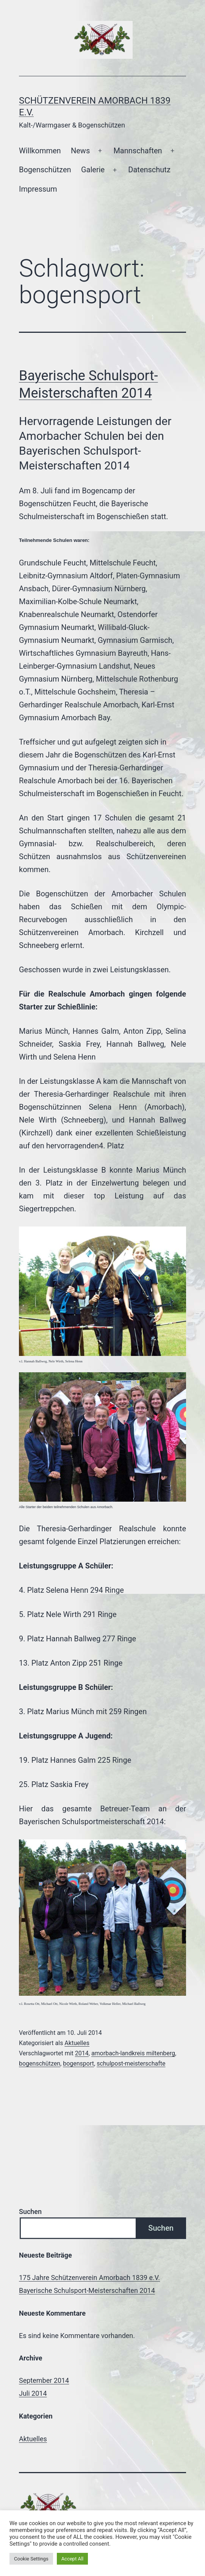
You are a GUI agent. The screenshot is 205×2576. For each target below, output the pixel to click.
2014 (82, 2053)
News (80, 150)
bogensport (78, 2063)
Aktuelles (76, 2043)
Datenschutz (149, 169)
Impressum (38, 189)
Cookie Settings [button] (31, 2559)
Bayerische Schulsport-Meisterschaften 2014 (87, 2290)
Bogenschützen (45, 169)
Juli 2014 (33, 2393)
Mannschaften (137, 150)
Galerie (93, 169)
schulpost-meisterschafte (131, 2063)
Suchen (30, 2211)
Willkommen (40, 150)
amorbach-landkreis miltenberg (133, 2053)
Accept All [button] (72, 2559)
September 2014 (44, 2380)
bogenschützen (39, 2063)
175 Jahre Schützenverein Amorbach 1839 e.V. (89, 2278)
